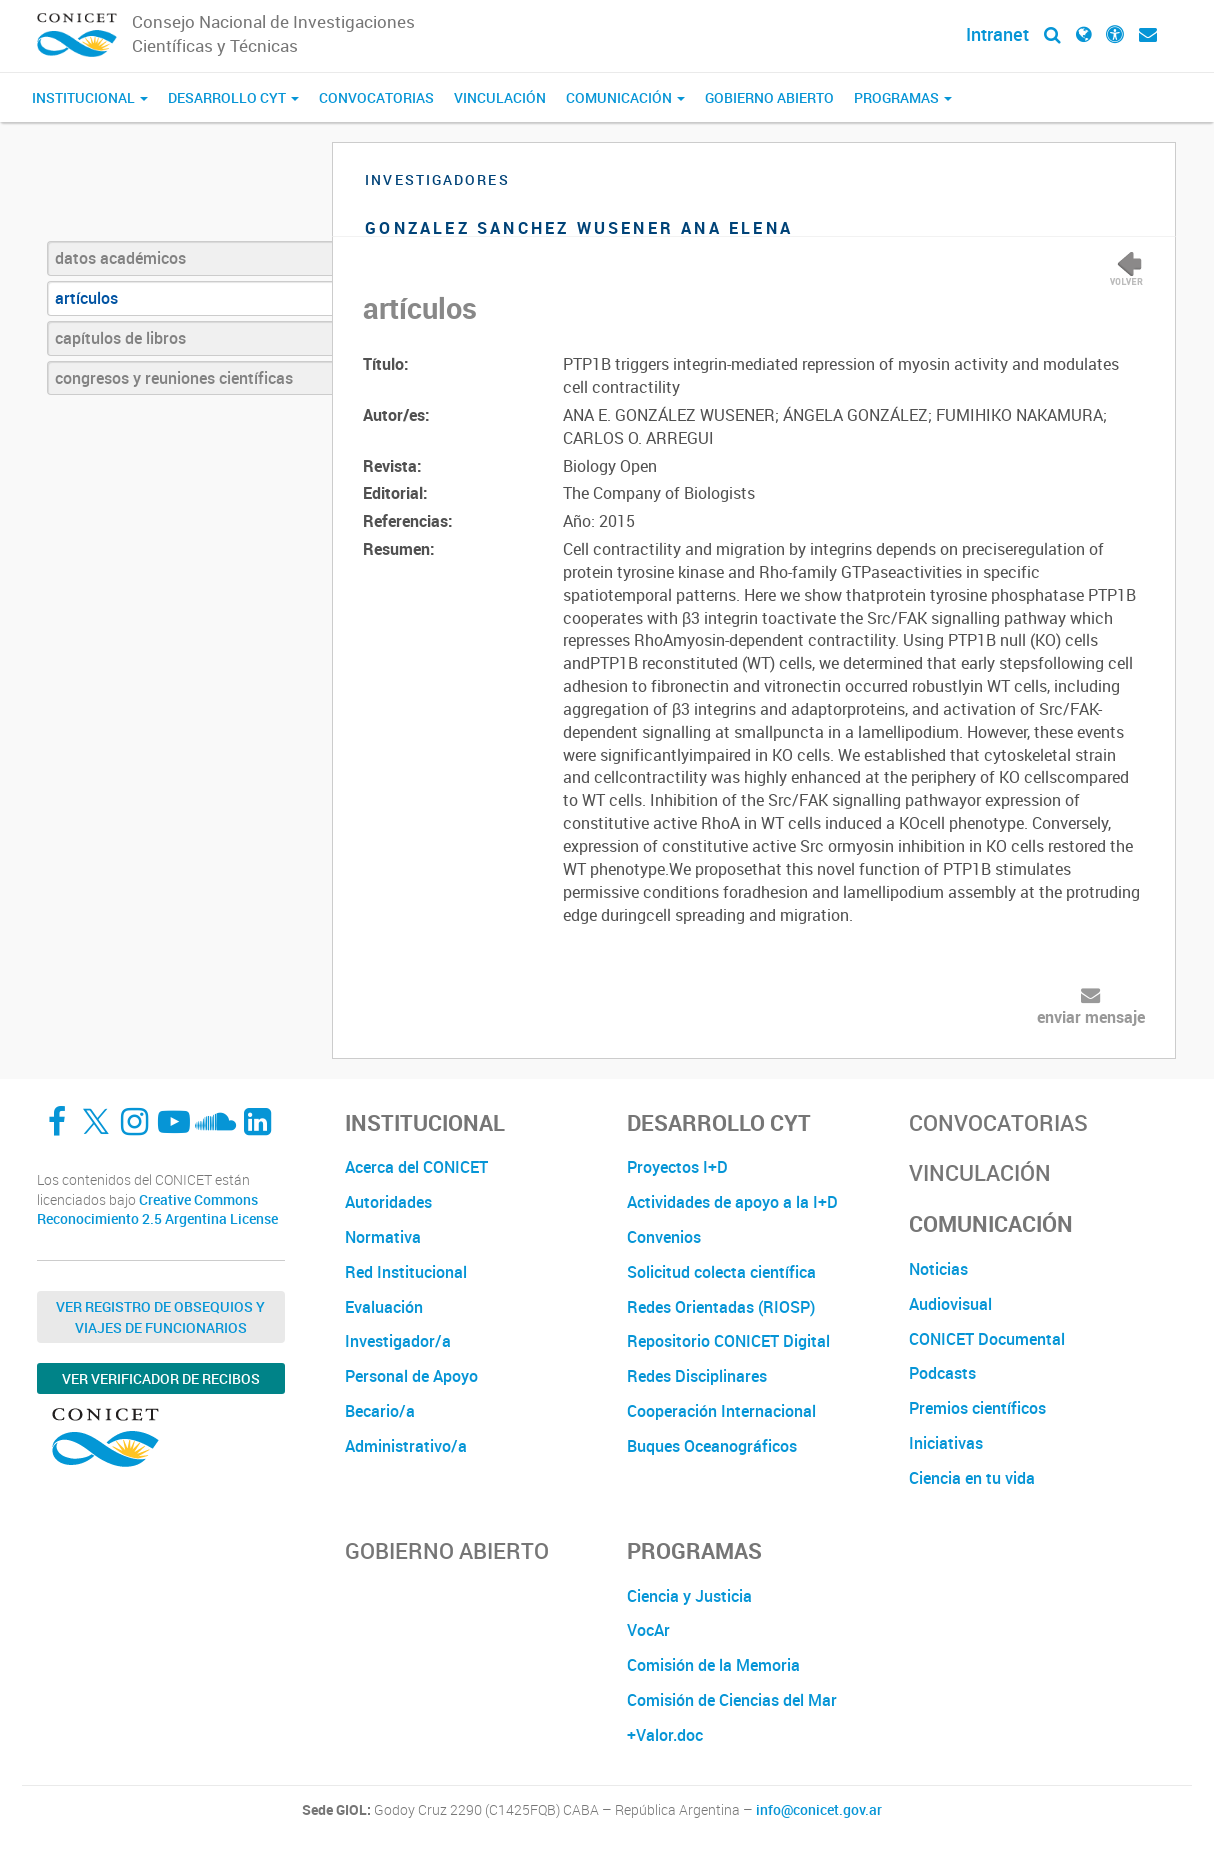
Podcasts (942, 1373)
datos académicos (120, 258)
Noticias (938, 1269)
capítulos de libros (120, 338)
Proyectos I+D (677, 1167)
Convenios (664, 1237)
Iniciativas (946, 1443)
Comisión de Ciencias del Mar (732, 1700)
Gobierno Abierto (769, 97)
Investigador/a (398, 1341)
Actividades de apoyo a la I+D (732, 1202)
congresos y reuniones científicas (174, 378)
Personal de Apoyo (411, 1376)
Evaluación (384, 1307)
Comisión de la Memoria (713, 1665)
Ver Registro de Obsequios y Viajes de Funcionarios (160, 1317)
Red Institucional (406, 1272)
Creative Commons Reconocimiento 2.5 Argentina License (157, 1209)
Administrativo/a (406, 1446)
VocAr (648, 1630)
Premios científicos (977, 1408)
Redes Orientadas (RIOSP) (721, 1307)
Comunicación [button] (625, 97)
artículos (86, 298)
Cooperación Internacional (721, 1411)
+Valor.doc (665, 1735)
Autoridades (388, 1202)
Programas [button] (903, 97)
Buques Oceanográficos (712, 1446)
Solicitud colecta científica (721, 1272)
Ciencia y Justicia (689, 1596)
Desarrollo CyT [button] (233, 97)
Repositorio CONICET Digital (728, 1341)
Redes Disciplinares (697, 1376)
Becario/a (380, 1411)
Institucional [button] (90, 97)
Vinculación (500, 97)
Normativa (383, 1237)
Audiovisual (950, 1304)
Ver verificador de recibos (161, 1378)
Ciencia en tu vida (972, 1478)
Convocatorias (376, 97)
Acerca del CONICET (416, 1167)
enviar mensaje (1091, 1017)
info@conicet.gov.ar (819, 1810)
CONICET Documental (987, 1339)
